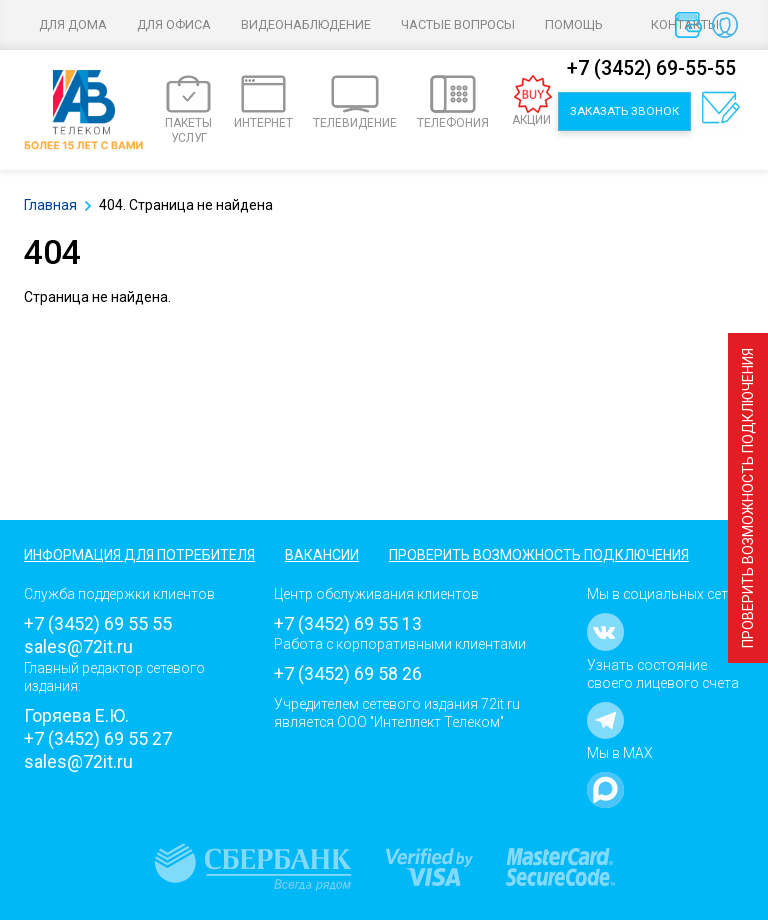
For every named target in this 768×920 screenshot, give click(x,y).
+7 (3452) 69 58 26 (348, 673)
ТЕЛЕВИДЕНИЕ (355, 102)
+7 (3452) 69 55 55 (98, 623)
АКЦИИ (532, 101)
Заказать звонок (624, 111)
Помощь (583, 24)
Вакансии (322, 555)
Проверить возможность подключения (748, 498)
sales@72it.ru (78, 646)
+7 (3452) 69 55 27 (98, 738)
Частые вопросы (458, 24)
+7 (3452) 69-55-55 (651, 68)
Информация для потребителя (139, 555)
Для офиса (174, 24)
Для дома (73, 24)
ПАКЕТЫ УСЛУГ (188, 110)
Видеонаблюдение (306, 24)
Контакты (685, 24)
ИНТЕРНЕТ (263, 102)
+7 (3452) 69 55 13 (348, 623)
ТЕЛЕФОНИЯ (453, 102)
